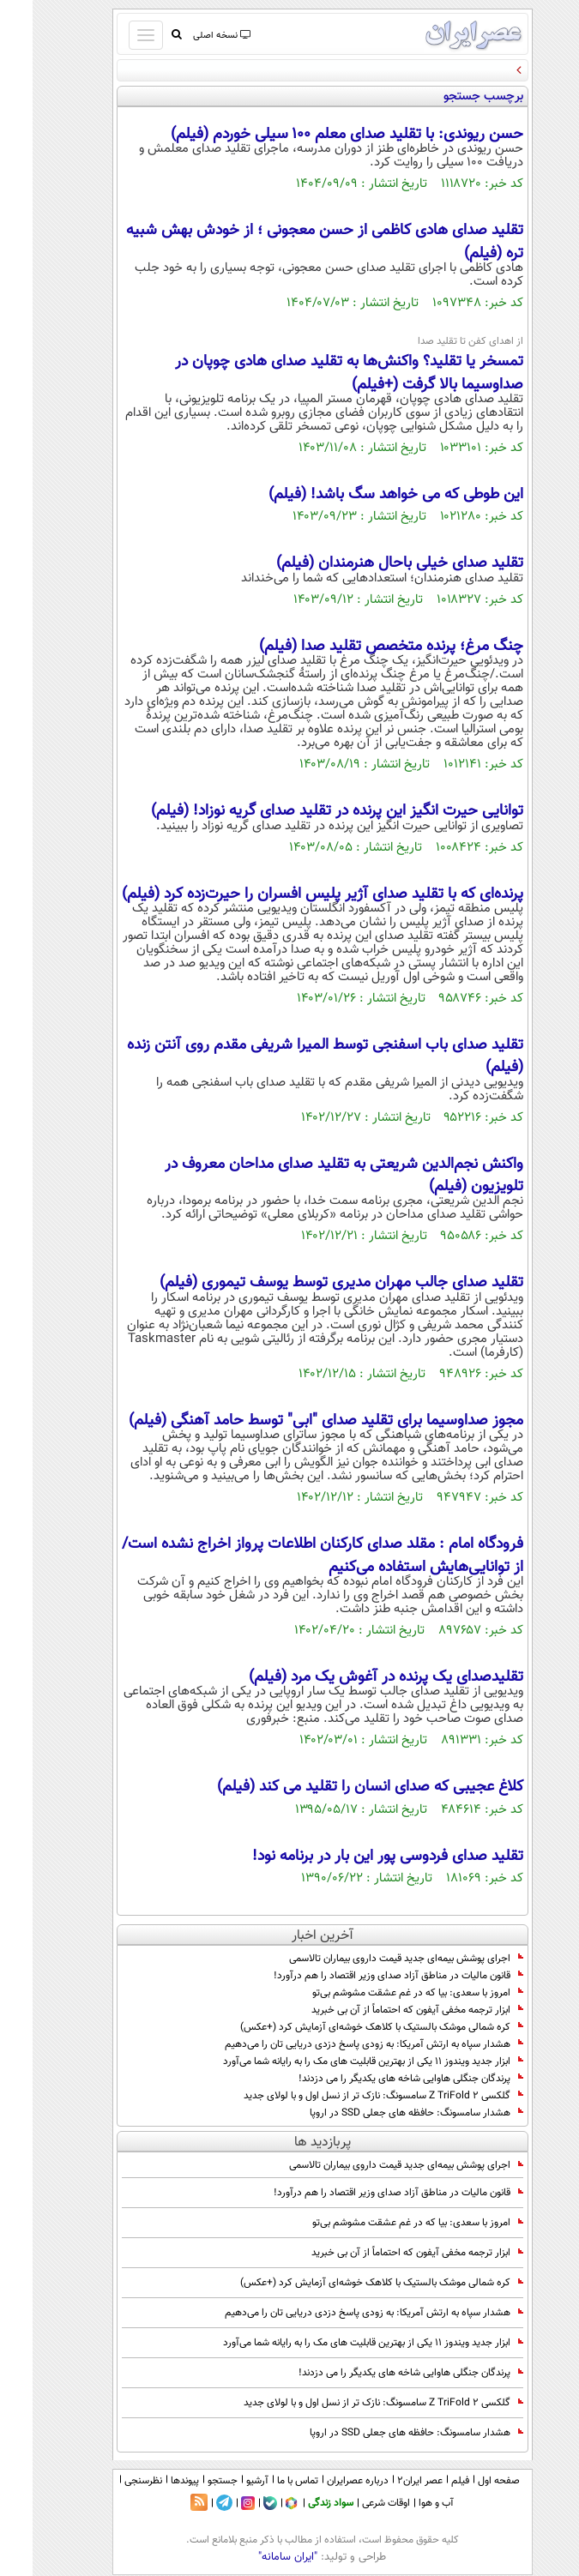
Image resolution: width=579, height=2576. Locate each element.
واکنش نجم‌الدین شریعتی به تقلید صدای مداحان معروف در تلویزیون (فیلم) (311, 1176)
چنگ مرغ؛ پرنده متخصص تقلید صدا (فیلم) (358, 647)
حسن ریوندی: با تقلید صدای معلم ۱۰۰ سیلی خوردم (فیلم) (314, 135)
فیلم (428, 2481)
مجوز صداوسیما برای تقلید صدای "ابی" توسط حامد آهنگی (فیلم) (293, 1421)
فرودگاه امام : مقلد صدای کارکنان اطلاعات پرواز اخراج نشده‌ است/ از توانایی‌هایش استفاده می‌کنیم (290, 1555)
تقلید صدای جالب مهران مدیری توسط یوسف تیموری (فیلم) (309, 1283)
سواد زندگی (298, 2503)
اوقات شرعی (353, 2503)
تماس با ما (265, 2481)
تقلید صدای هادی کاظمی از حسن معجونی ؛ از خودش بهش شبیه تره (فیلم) (292, 242)
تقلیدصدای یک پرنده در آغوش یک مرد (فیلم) (353, 1677)
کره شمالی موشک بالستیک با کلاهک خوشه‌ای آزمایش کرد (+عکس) (349, 2027)
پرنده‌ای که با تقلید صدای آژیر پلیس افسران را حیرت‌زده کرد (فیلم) (290, 894)
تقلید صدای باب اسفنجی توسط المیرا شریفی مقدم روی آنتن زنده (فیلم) (292, 1056)
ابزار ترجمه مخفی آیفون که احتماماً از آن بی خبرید (385, 2010)
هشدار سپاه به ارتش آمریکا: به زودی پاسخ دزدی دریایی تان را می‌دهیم (341, 2044)
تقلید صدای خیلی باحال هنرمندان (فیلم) (367, 563)
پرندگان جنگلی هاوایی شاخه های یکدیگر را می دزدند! (378, 2078)
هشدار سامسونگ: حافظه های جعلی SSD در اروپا (384, 2113)
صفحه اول (466, 2481)
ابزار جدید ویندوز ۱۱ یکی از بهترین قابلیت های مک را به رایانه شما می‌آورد (340, 2061)
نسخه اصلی (188, 35)
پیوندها (152, 2481)
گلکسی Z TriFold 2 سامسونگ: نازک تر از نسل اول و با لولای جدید (351, 2096)
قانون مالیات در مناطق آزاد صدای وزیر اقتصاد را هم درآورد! (366, 1975)
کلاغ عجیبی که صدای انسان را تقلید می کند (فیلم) (337, 1787)
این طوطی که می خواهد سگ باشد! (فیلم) (363, 495)
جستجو (190, 2481)
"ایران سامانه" (255, 2557)
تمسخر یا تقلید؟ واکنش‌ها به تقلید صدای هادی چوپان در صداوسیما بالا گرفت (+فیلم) (316, 373)
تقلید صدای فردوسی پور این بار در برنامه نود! (355, 1857)
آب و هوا (403, 2503)
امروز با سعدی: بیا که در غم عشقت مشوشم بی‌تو (385, 1993)
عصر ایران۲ (387, 2481)
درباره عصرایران (325, 2481)
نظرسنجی (111, 2481)
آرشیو (225, 2481)
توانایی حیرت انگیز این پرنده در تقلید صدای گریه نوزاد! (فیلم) (304, 811)
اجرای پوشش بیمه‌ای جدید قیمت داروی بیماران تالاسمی (373, 1958)
